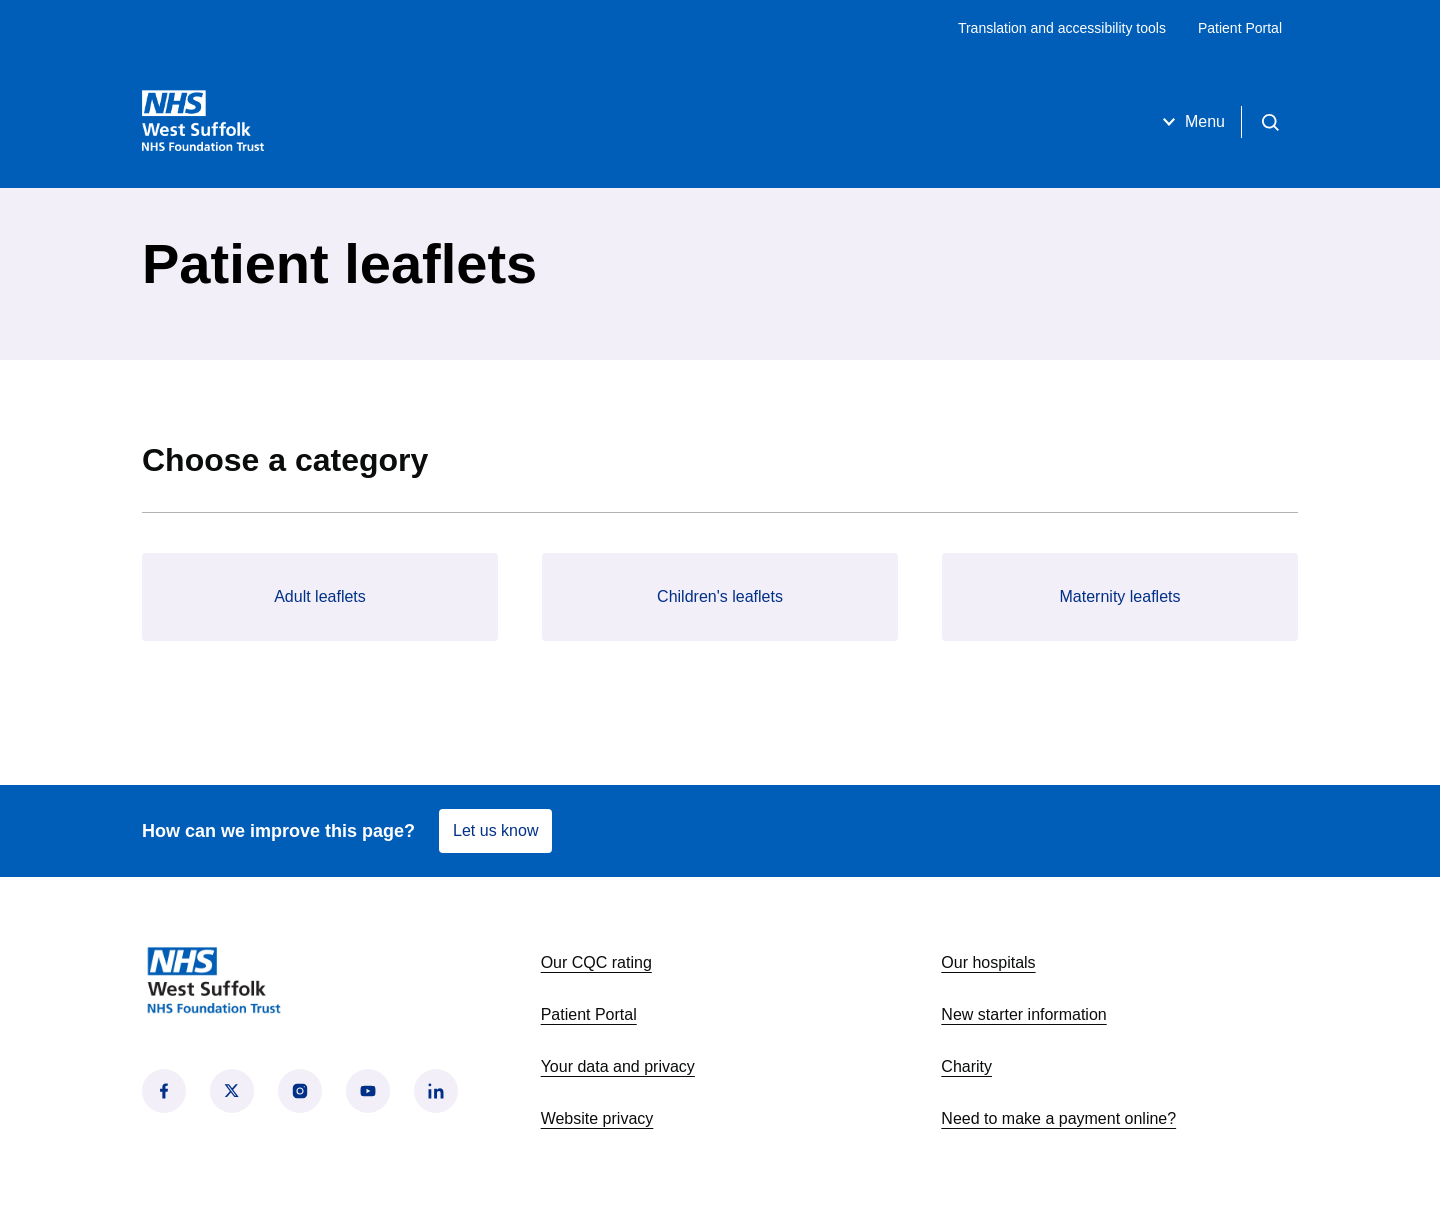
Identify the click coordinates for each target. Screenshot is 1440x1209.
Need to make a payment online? (1058, 1118)
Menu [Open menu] (1191, 122)
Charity (966, 1066)
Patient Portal (1240, 28)
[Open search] (1270, 122)
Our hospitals (988, 962)
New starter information (1023, 1014)
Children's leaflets (720, 596)
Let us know (495, 830)
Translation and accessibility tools (1062, 28)
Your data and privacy (618, 1066)
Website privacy (597, 1118)
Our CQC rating (596, 962)
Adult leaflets (320, 596)
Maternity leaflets (1120, 596)
